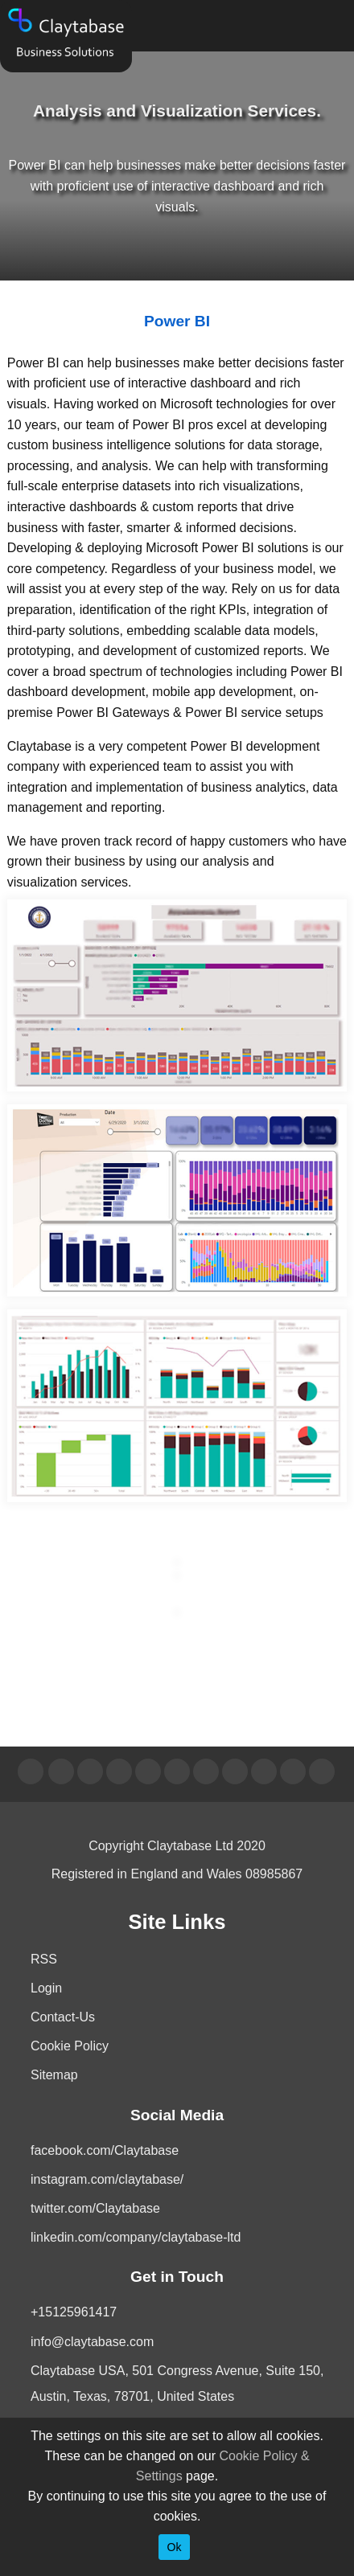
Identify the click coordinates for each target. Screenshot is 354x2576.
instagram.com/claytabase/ (107, 2179)
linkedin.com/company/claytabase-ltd (136, 2237)
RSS (44, 1959)
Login (46, 1988)
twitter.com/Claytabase (95, 2208)
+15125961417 (74, 2312)
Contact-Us (63, 2017)
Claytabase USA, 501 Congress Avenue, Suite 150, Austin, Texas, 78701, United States (177, 2383)
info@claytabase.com (92, 2342)
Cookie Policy (70, 2046)
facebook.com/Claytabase (105, 2150)
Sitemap (54, 2075)
